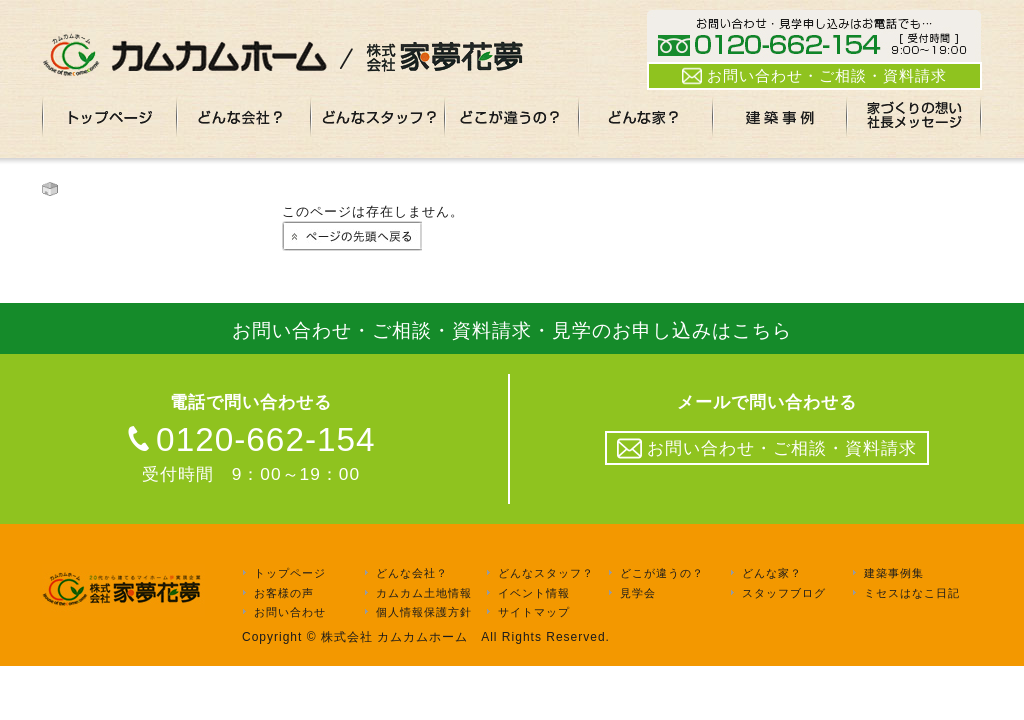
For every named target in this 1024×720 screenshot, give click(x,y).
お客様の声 (284, 593)
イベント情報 (534, 593)
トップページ (290, 573)
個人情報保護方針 (424, 612)
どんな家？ (772, 573)
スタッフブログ (784, 593)
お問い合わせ (290, 612)
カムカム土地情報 (424, 593)
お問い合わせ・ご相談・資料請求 (814, 76)
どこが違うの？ (662, 573)
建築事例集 (894, 573)
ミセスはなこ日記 (912, 593)
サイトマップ (534, 612)
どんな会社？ (412, 573)
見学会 (638, 593)
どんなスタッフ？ (546, 573)
